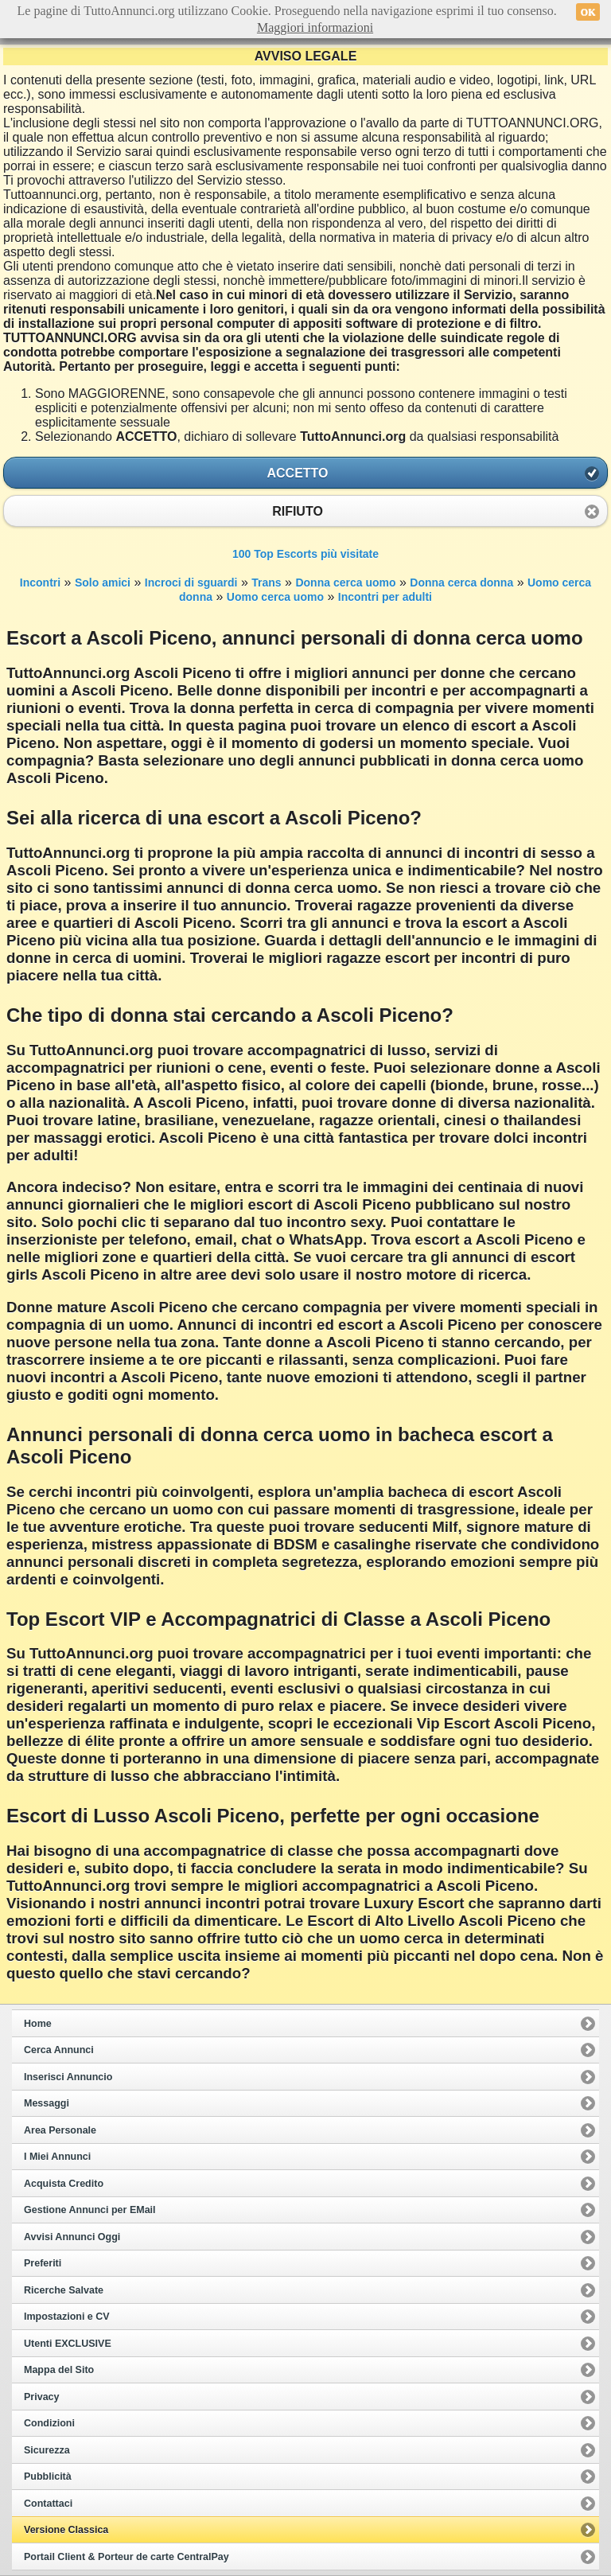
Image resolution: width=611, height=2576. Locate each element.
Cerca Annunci (59, 2050)
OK (588, 12)
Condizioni (49, 2423)
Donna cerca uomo (345, 582)
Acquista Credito (63, 2183)
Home (38, 2023)
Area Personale (60, 2130)
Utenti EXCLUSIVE (67, 2343)
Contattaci (48, 2503)
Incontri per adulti (385, 596)
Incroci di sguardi (191, 582)
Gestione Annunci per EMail (90, 2210)
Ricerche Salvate (63, 2290)
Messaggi (46, 2103)
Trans (266, 582)
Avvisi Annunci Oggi (72, 2237)
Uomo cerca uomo (275, 596)
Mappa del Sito (59, 2369)
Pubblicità (48, 2476)
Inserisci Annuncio (68, 2077)
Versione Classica (66, 2529)
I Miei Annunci (57, 2156)
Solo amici (102, 582)
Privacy (41, 2397)
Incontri (40, 582)
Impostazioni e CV (67, 2316)
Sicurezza (47, 2450)
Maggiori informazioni (315, 27)
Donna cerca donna (461, 582)
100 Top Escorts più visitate (305, 554)
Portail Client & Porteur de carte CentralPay (126, 2556)
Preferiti (42, 2263)
